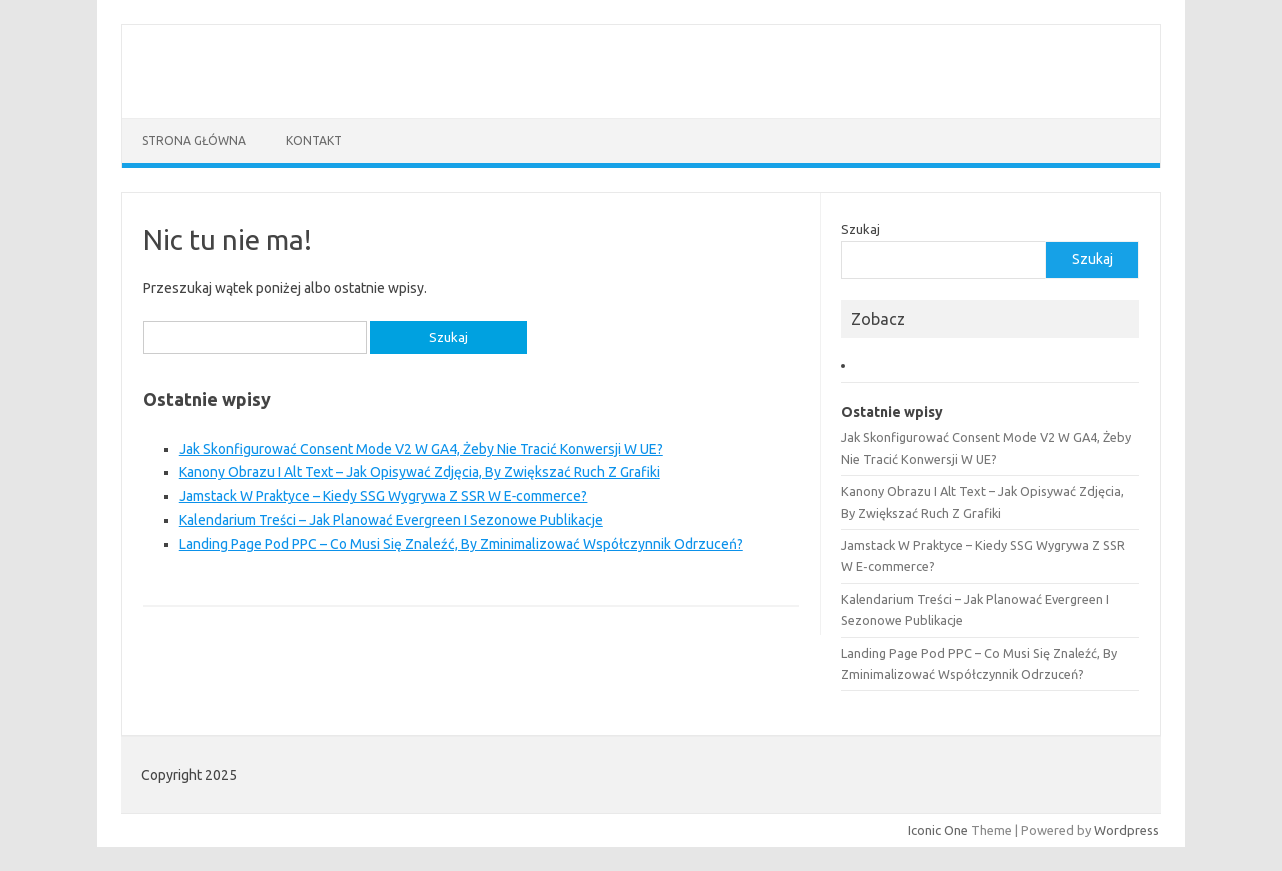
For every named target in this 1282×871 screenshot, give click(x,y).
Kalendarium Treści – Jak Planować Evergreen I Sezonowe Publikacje (391, 520)
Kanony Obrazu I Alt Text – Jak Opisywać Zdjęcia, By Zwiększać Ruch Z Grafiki (419, 472)
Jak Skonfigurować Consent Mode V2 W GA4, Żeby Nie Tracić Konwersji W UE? (421, 449)
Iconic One (938, 830)
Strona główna (194, 140)
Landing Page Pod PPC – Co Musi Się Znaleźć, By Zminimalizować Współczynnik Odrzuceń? (461, 544)
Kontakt (314, 140)
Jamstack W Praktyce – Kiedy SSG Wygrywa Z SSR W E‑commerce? (383, 496)
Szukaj (860, 229)
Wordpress (1126, 830)
